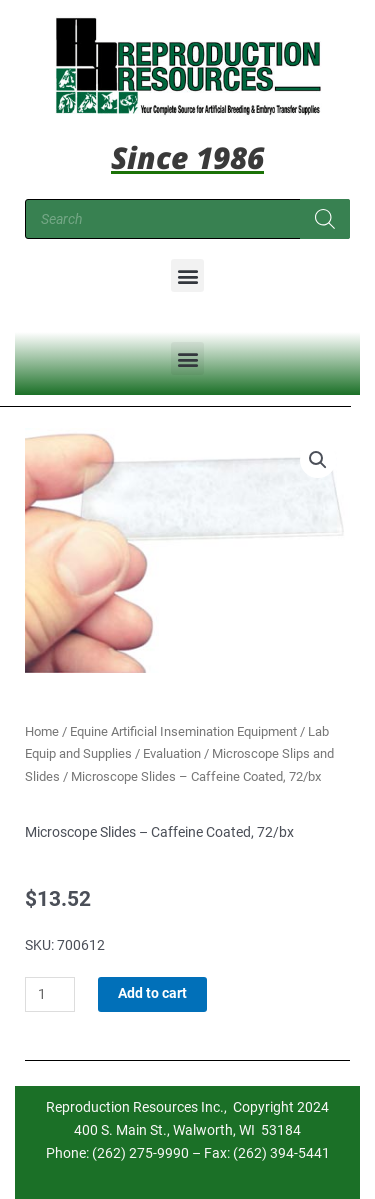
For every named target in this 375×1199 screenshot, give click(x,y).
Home (42, 731)
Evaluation (172, 753)
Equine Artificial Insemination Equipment (183, 731)
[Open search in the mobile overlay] (187, 219)
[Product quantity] (50, 994)
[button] (187, 275)
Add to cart (152, 993)
